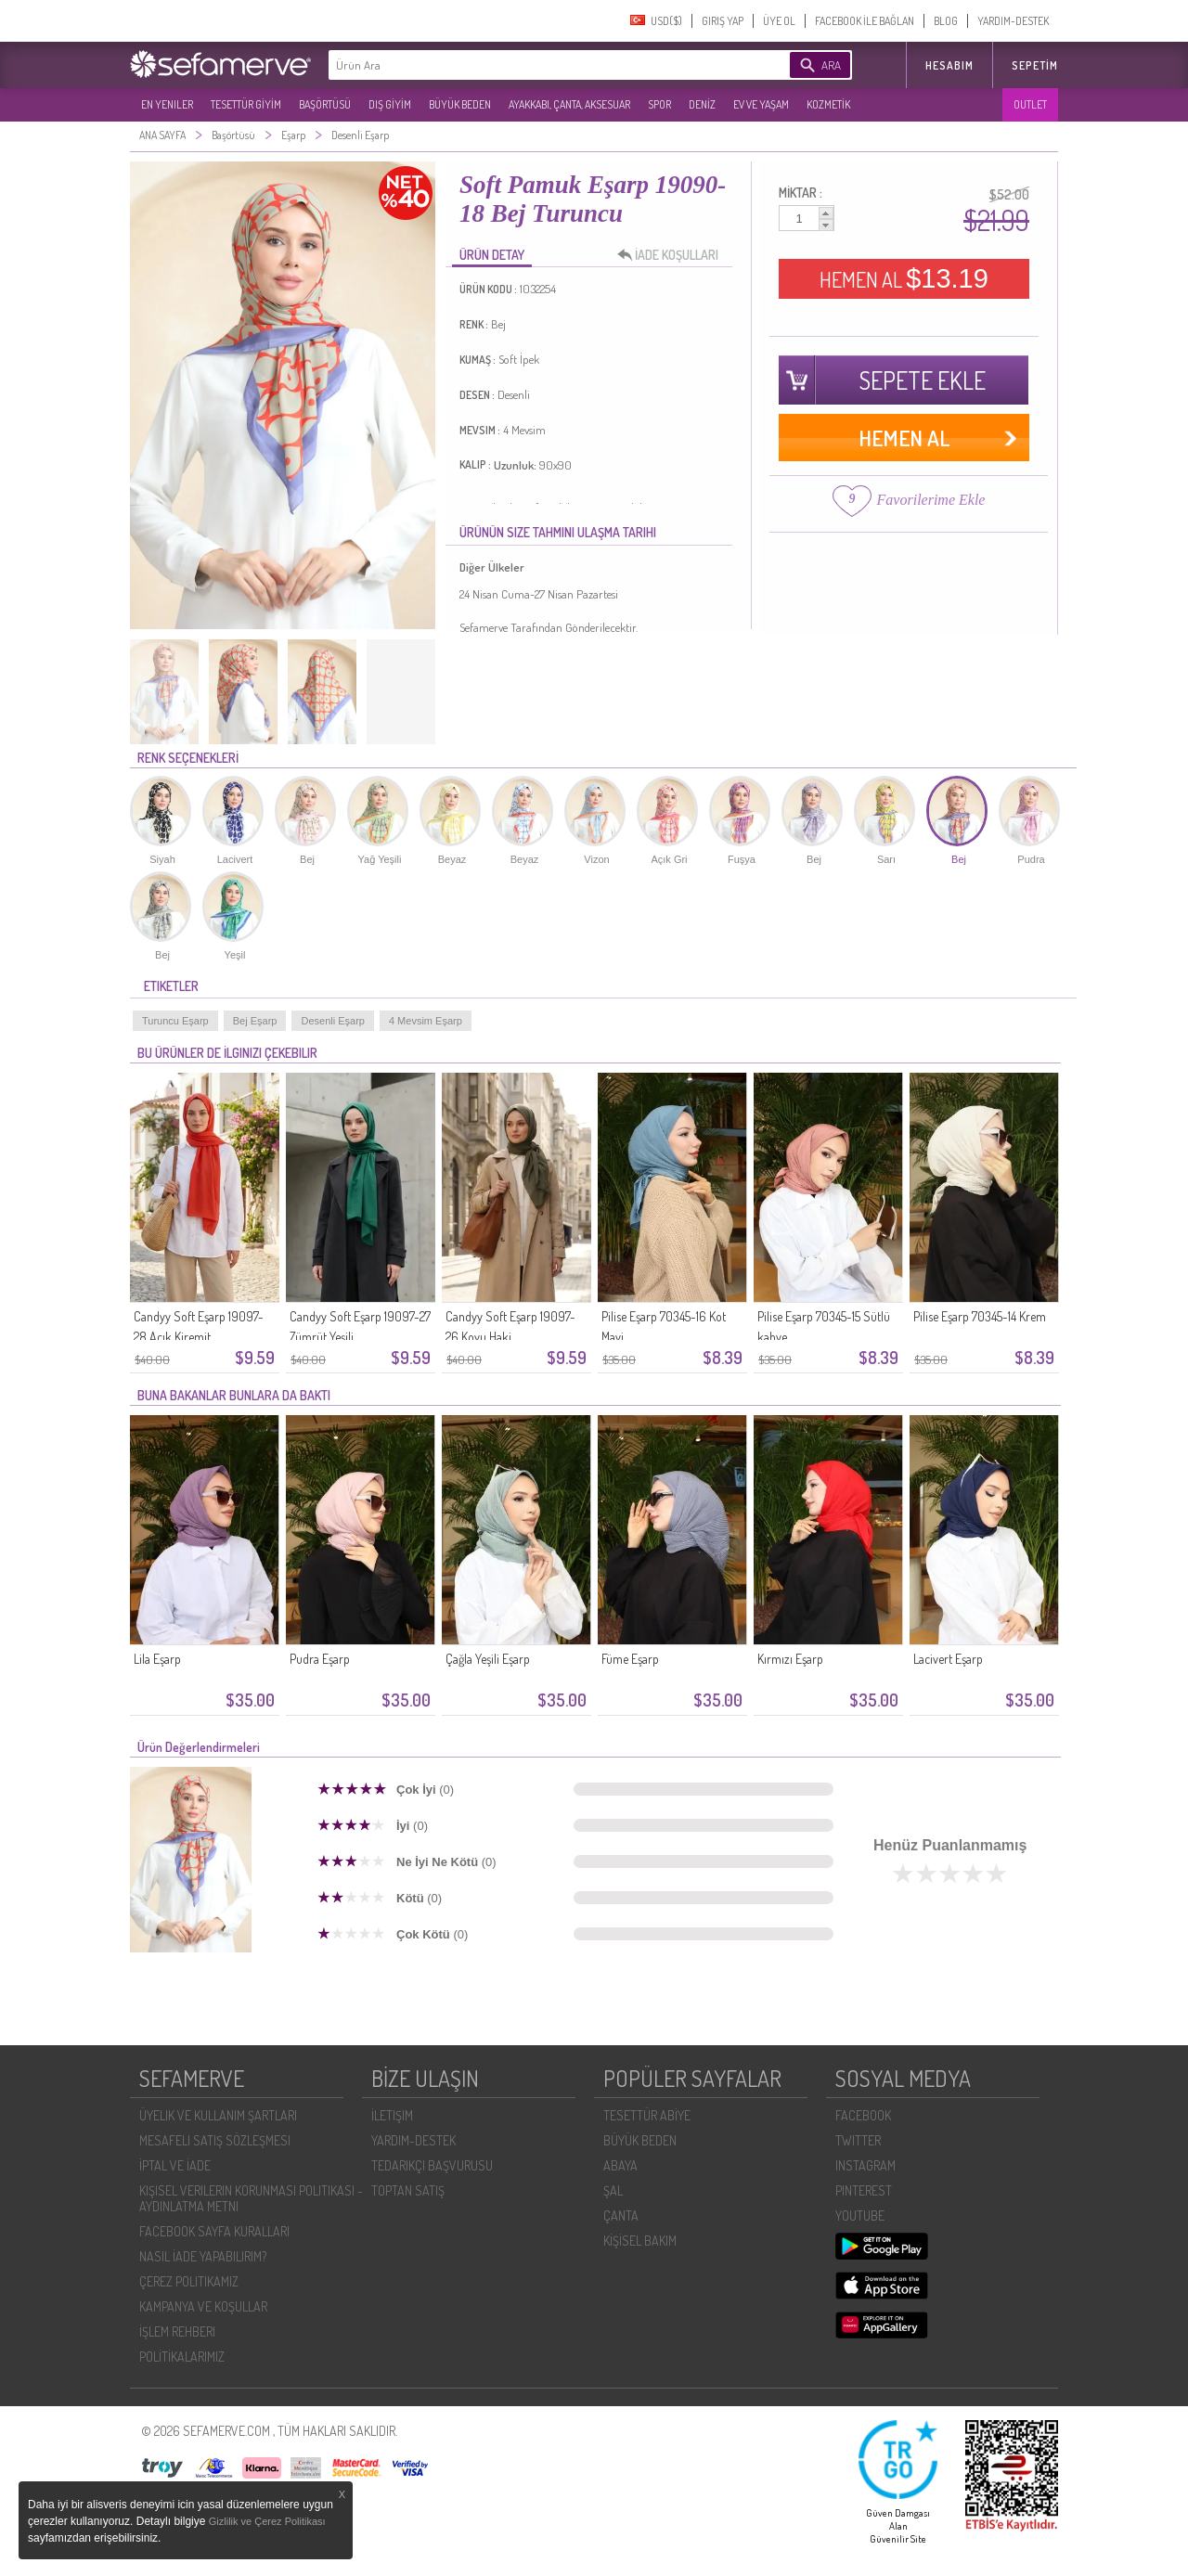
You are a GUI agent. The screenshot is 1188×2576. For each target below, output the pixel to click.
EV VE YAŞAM (761, 104)
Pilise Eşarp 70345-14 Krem (979, 1316)
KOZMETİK (828, 104)
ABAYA (620, 2165)
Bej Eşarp (255, 1020)
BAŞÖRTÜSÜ (325, 104)
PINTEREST (863, 2190)
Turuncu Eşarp (175, 1020)
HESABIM (949, 65)
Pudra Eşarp (320, 1659)
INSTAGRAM (865, 2165)
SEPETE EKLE (922, 380)
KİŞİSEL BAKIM (640, 2240)
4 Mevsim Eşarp (425, 1020)
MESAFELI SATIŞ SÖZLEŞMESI (215, 2140)
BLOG (946, 21)
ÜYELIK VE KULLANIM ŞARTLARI (218, 2115)
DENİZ (702, 104)
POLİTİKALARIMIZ (182, 2356)
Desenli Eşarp (332, 1020)
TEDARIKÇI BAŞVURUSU (432, 2165)
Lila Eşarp (157, 1659)
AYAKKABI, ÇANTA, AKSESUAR (569, 104)
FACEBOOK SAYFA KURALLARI (214, 2231)
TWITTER (858, 2140)
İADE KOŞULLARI (672, 255)
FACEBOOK (863, 2115)
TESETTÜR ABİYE (647, 2115)
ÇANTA (621, 2215)
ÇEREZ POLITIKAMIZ (189, 2281)
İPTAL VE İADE (175, 2165)
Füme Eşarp (630, 1659)
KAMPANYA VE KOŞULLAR (203, 2306)
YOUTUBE (860, 2215)
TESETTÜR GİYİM (246, 104)
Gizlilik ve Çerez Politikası (267, 2521)
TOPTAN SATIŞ (408, 2190)
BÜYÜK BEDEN (460, 104)
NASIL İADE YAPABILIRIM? (202, 2256)
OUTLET (1030, 104)
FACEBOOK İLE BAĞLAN (864, 21)
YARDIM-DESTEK (1013, 21)
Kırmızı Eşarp (790, 1659)
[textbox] (531, 65)
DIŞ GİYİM (389, 104)
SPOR (659, 104)
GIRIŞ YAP (722, 21)
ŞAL (613, 2190)
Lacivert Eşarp (948, 1659)
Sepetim (1035, 65)
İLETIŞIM (392, 2115)
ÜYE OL (779, 21)
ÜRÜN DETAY (491, 255)
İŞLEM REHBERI (177, 2331)
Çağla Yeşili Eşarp (488, 1659)
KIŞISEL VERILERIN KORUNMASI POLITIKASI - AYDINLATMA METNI (251, 2198)
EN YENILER (167, 104)
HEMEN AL (904, 278)
